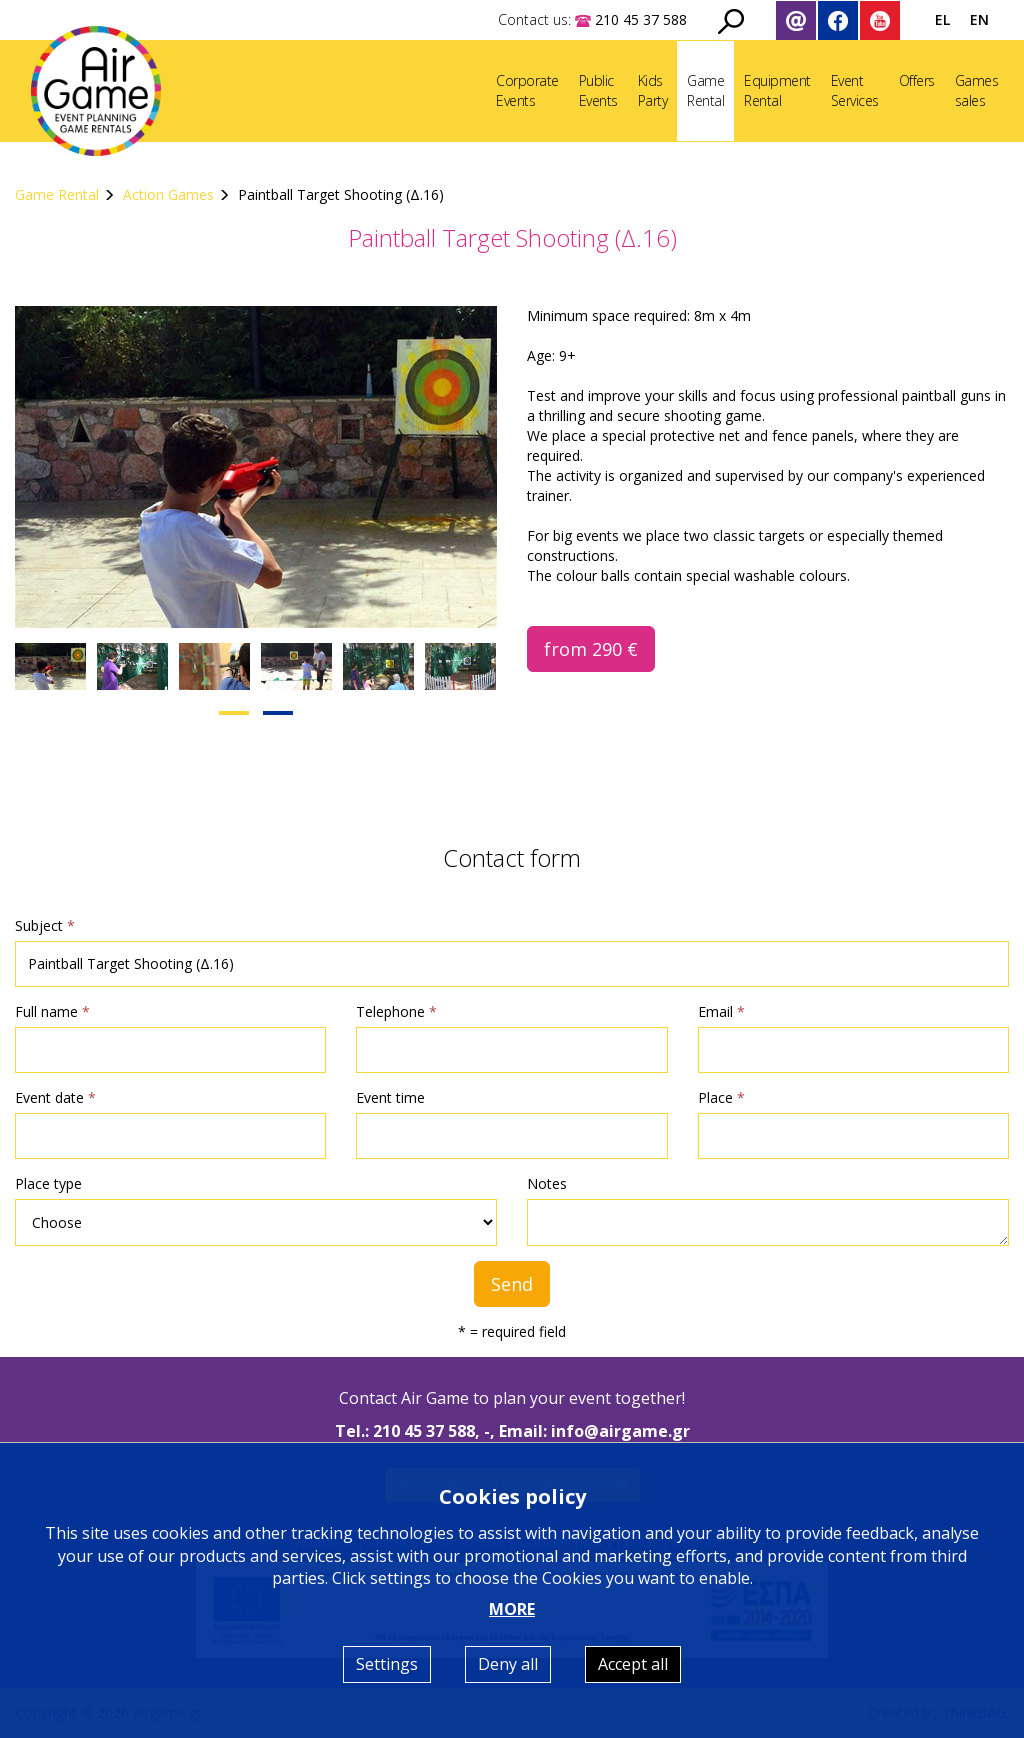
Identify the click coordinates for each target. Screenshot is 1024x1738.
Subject (45, 925)
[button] (234, 713)
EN (979, 19)
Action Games (170, 194)
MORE (512, 1609)
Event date (55, 1097)
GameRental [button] (705, 90)
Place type (48, 1183)
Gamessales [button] (977, 90)
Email (721, 1011)
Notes (547, 1183)
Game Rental (57, 194)
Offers (917, 80)
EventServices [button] (855, 90)
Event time (390, 1097)
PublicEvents (598, 90)
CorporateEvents (527, 90)
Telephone (396, 1011)
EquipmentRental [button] (777, 90)
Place (721, 1097)
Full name (52, 1011)
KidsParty (653, 90)
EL (942, 19)
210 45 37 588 (424, 1431)
